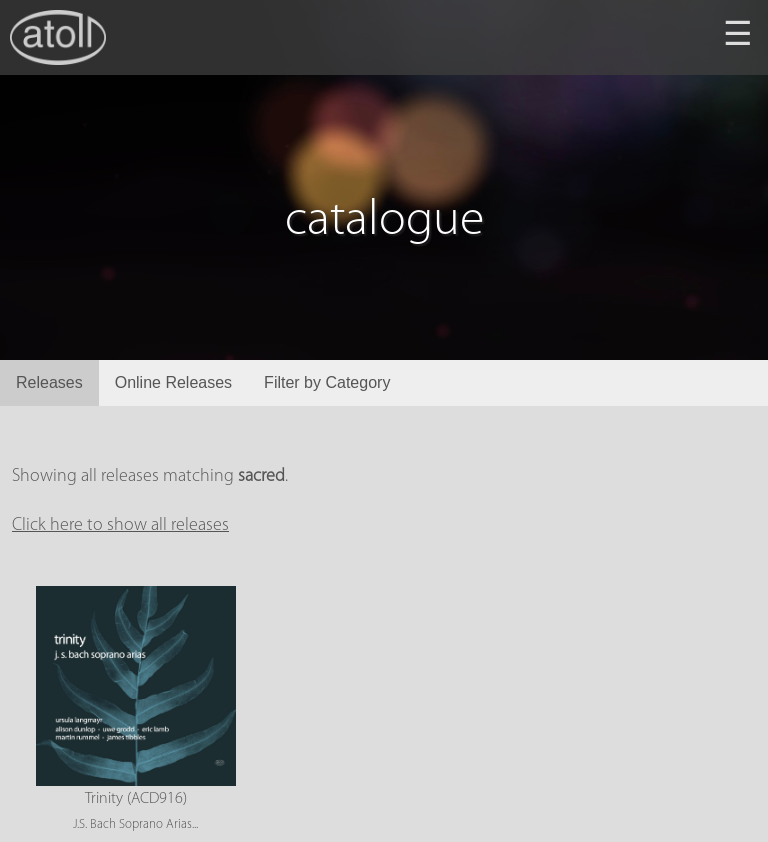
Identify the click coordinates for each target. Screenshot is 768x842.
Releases (49, 382)
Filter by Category (327, 382)
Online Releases (173, 382)
